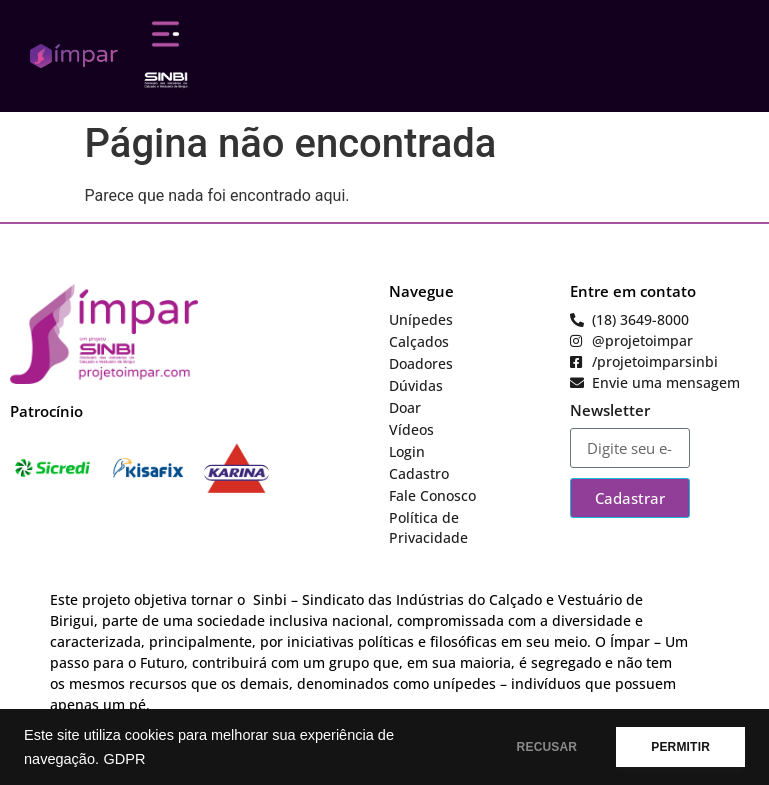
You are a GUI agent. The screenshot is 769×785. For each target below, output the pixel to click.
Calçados (419, 341)
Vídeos (411, 429)
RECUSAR (547, 747)
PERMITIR (680, 747)
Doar (405, 407)
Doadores (421, 363)
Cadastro (419, 473)
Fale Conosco (432, 495)
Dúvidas (416, 385)
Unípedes (421, 319)
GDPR (124, 759)
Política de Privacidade (428, 527)
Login (407, 451)
